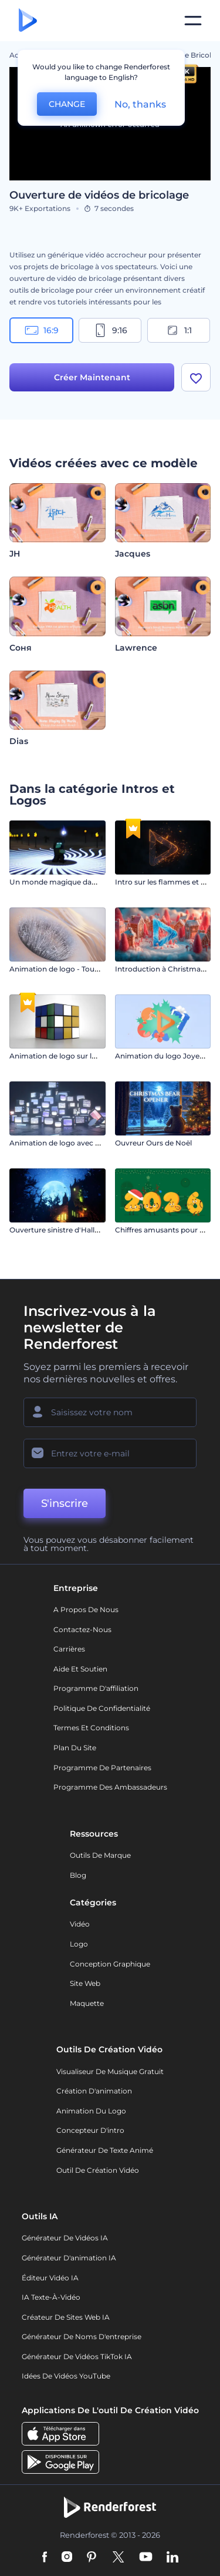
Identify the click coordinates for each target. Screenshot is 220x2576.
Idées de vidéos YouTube (66, 2375)
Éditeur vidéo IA (50, 2277)
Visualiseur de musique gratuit (110, 2071)
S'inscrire (64, 1503)
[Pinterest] (91, 2557)
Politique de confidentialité (101, 1708)
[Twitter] (118, 2557)
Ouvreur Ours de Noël (153, 1142)
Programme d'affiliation (95, 1688)
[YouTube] (146, 2557)
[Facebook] (45, 2557)
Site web (85, 1983)
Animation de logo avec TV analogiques (79, 1142)
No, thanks (140, 104)
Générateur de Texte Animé (104, 2150)
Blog (78, 1875)
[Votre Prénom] (110, 1412)
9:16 (110, 330)
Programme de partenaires (102, 1767)
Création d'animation (94, 2090)
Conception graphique (110, 1963)
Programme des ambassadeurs (110, 1787)
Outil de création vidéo (97, 2170)
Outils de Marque (100, 1855)
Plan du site (74, 1747)
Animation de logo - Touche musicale (75, 968)
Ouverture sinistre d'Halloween (64, 1229)
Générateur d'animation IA (69, 2257)
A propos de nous (86, 1609)
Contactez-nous (82, 1629)
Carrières (69, 1648)
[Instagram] (67, 2557)
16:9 (42, 330)
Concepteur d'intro (90, 2130)
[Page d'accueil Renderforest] (28, 21)
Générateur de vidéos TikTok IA (77, 2356)
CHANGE (67, 104)
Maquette (87, 2003)
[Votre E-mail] (110, 1453)
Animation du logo (91, 2110)
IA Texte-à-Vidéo (51, 2297)
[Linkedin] (172, 2557)
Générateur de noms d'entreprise (81, 2336)
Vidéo (80, 1924)
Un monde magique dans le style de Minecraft (90, 881)
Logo (79, 1943)
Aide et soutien (80, 1668)
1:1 (178, 330)
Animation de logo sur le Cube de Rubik (79, 1055)
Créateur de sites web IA (66, 2317)
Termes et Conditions (91, 1727)
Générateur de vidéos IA (65, 2237)
